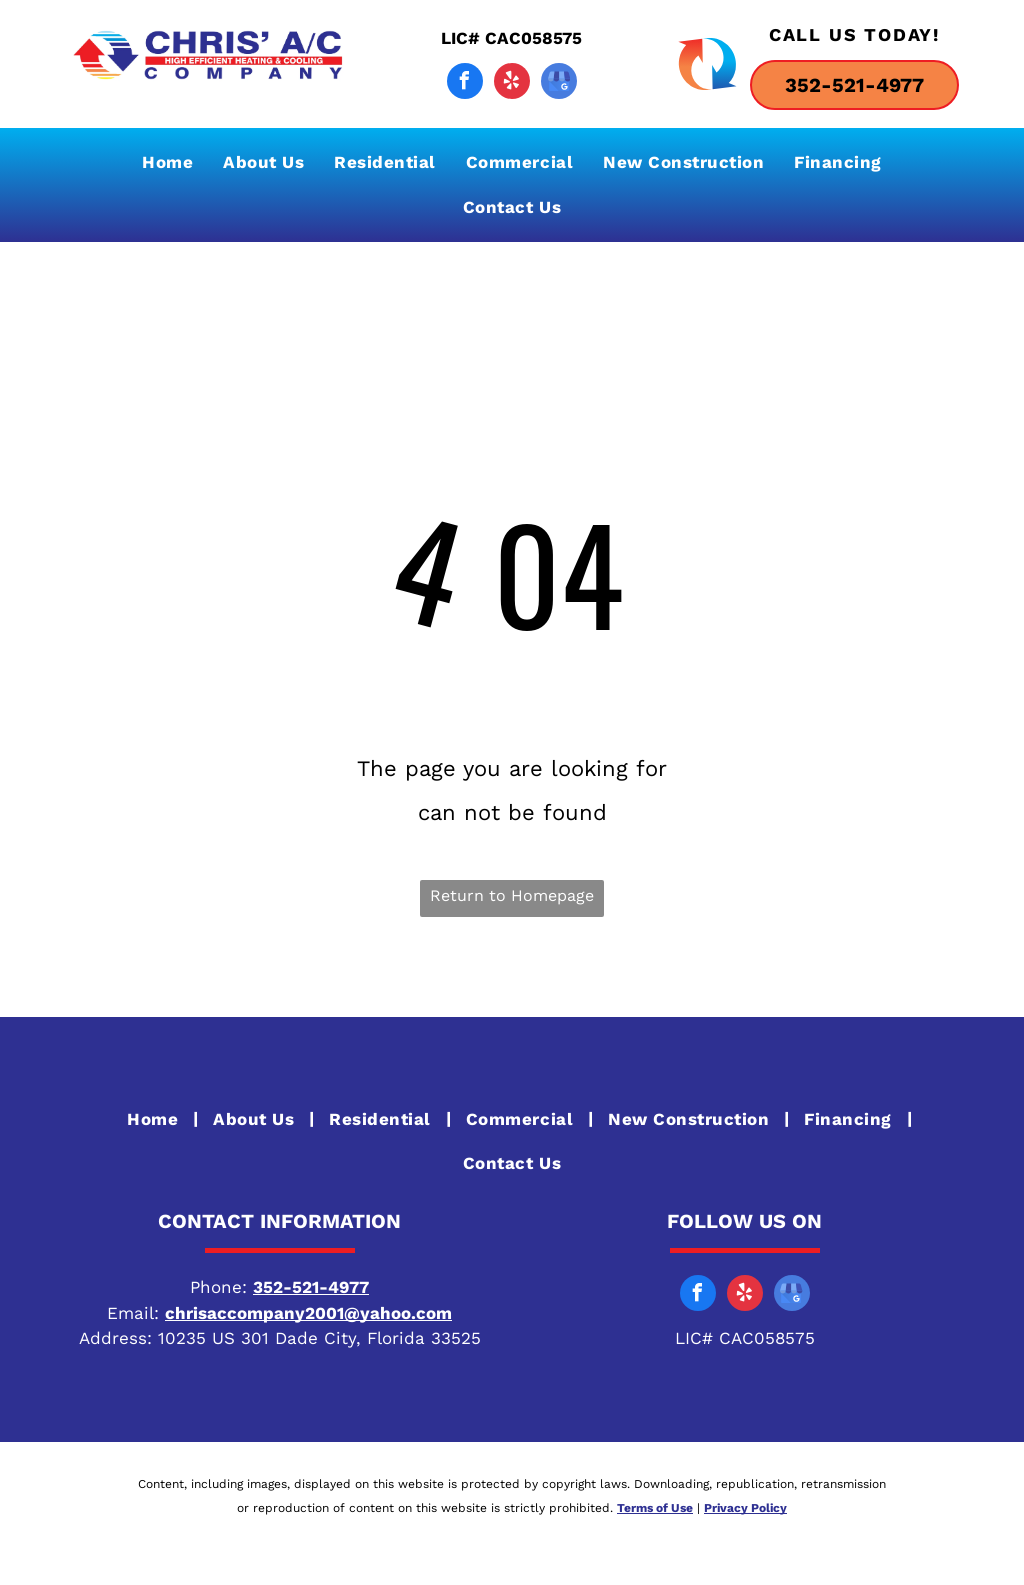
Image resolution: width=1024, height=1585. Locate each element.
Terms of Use (655, 1508)
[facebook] (465, 83)
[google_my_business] (559, 83)
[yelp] (512, 83)
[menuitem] (167, 162)
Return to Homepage (512, 895)
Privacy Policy (745, 1508)
